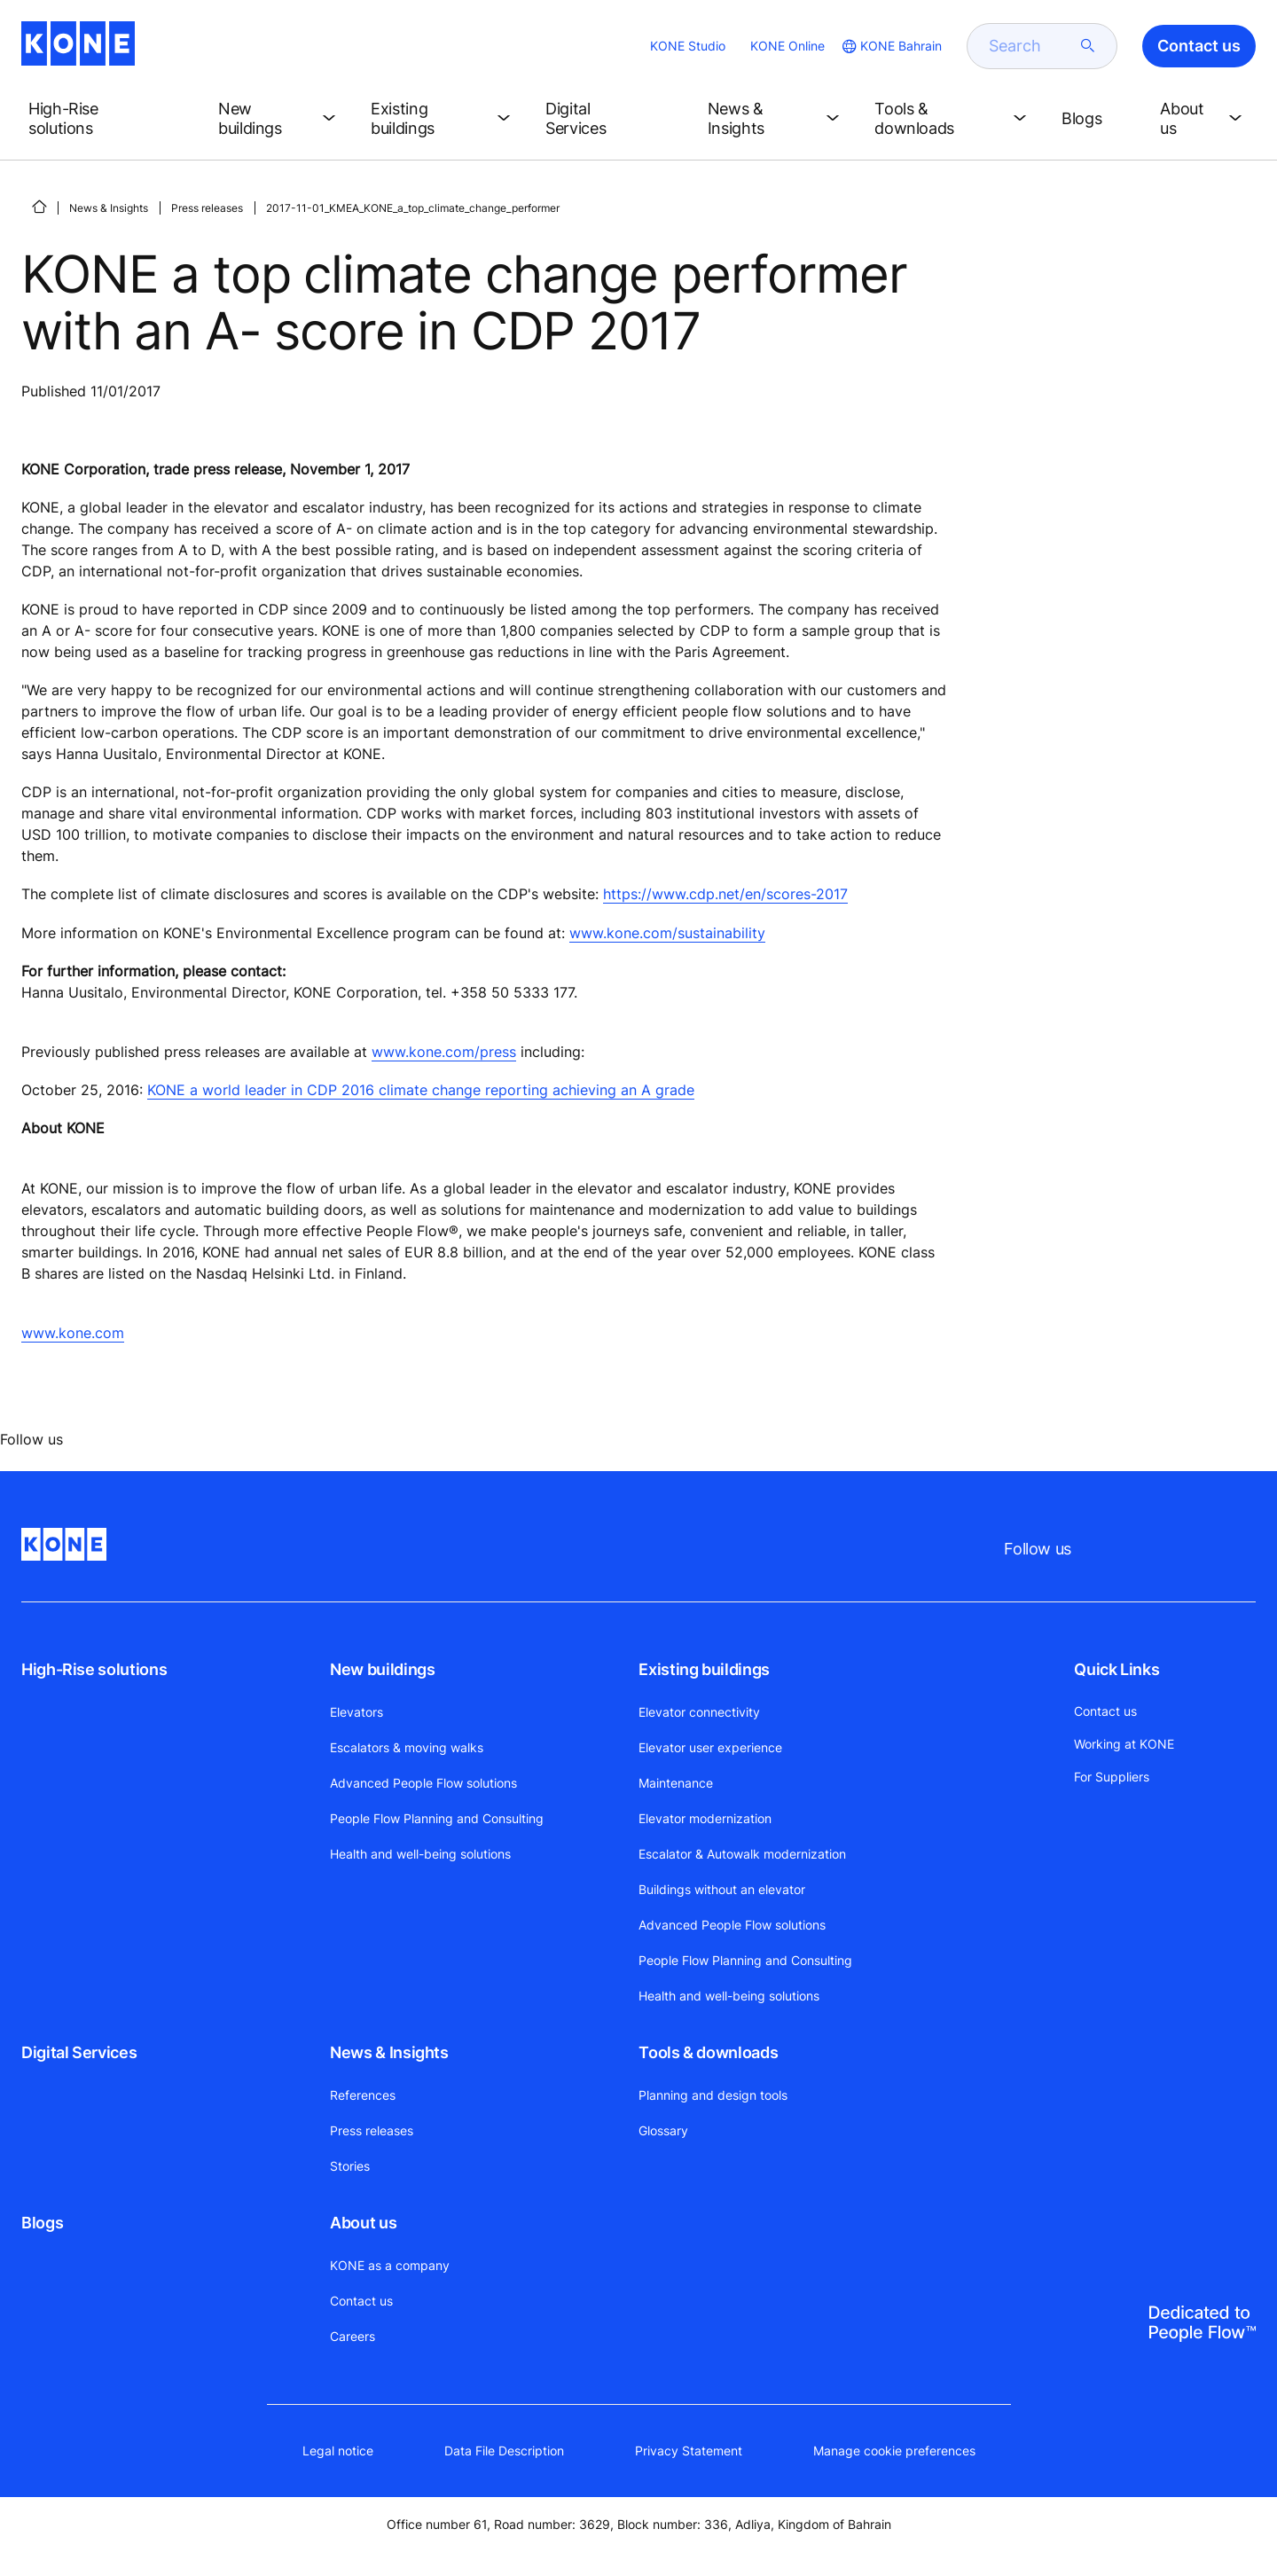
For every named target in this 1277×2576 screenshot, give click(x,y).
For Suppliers (1111, 1776)
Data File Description (504, 2450)
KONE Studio (687, 45)
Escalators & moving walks (406, 1747)
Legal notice (337, 2450)
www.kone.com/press (444, 1052)
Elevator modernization (705, 1818)
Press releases (207, 208)
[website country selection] (890, 46)
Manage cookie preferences (894, 2450)
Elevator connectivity (699, 1711)
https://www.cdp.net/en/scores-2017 (725, 894)
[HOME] (39, 206)
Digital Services (79, 2052)
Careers (352, 2336)
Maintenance (675, 1782)
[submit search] (1088, 46)
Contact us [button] (1199, 45)
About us (363, 2222)
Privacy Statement (688, 2450)
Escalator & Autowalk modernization (742, 1853)
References (363, 2094)
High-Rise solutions (94, 1669)
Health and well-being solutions (420, 1853)
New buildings (382, 1669)
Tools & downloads (708, 2052)
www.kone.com (72, 1333)
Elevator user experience (710, 1747)
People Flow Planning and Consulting (437, 1818)
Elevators (356, 1711)
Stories (350, 2165)
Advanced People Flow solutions (423, 1782)
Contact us (361, 2300)
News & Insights (108, 208)
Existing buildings (704, 1669)
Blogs (42, 2222)
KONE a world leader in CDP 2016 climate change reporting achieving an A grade (420, 1090)
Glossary (663, 2130)
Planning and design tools (712, 2094)
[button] (109, 118)
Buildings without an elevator (721, 1889)
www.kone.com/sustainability (667, 933)
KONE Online (787, 45)
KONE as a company (390, 2265)
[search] (1031, 46)
